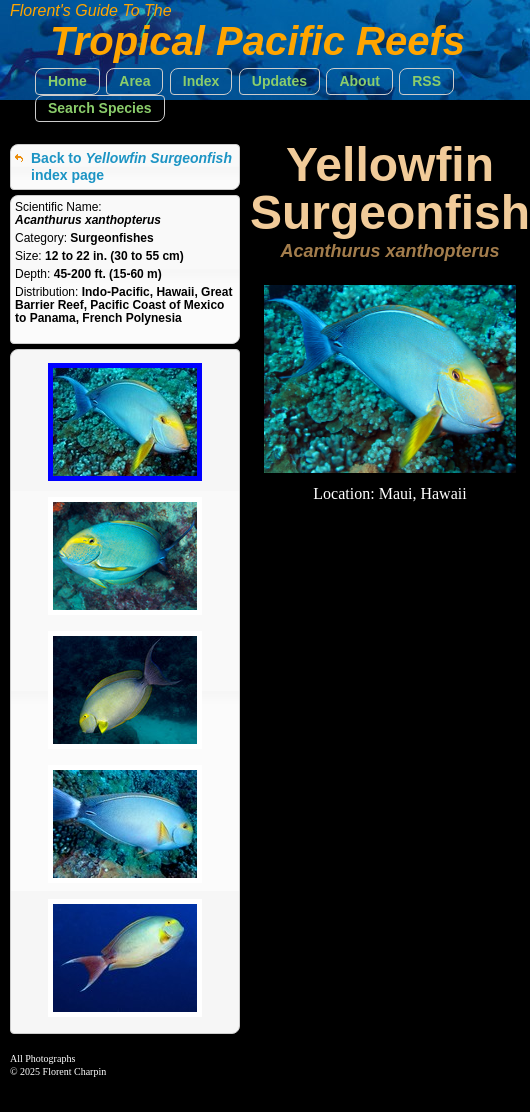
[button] (67, 81)
